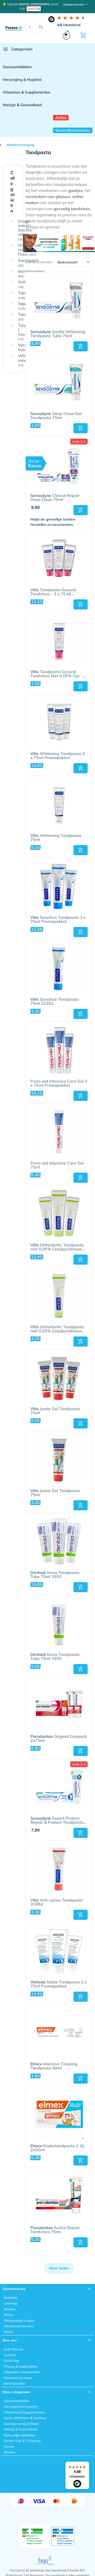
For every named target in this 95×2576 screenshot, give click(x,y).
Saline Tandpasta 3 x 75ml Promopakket (58, 1984)
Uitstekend (69, 25)
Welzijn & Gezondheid (22, 104)
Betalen (10, 2309)
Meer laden (59, 2268)
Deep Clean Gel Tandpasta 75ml (56, 416)
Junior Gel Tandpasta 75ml (55, 1411)
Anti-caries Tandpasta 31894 (56, 1902)
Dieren (9, 2446)
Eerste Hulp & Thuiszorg (22, 2441)
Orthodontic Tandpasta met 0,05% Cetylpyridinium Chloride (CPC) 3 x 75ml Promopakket (57, 1247)
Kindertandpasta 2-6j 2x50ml (57, 2148)
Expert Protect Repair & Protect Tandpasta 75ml (57, 1820)
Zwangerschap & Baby (21, 2424)
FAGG (8, 2332)
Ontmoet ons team (18, 2378)
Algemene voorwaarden (22, 2372)
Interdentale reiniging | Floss (29, 250)
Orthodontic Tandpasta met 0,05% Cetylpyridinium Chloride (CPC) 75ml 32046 (57, 1329)
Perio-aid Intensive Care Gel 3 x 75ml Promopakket (58, 1083)
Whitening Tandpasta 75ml (55, 837)
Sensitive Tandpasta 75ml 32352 (54, 1001)
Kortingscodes (14, 2383)
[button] (80, 346)
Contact (10, 2355)
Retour (9, 2315)
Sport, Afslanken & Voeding (24, 2418)
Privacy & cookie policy (20, 2366)
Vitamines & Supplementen (26, 92)
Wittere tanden (25, 360)
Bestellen (11, 2298)
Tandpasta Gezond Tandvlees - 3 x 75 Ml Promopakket (53, 592)
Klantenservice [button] (74, 4)
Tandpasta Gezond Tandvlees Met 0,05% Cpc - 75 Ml (56, 674)
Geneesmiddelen (17, 66)
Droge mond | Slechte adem (25, 230)
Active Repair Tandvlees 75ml (55, 2230)
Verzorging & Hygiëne (22, 79)
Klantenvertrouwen (18, 2326)
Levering (10, 2303)
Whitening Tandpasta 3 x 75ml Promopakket (57, 756)
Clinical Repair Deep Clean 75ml (55, 497)
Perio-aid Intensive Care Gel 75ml (57, 1165)
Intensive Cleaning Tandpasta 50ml (54, 2066)
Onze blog (11, 2360)
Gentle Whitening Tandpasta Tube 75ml (57, 334)
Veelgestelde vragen (19, 2320)
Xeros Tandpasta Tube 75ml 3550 (54, 1574)
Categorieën (18, 49)
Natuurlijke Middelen (19, 2435)
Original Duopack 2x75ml (58, 1738)
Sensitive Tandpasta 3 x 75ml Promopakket (58, 919)
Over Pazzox (13, 2349)
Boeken (9, 2452)
